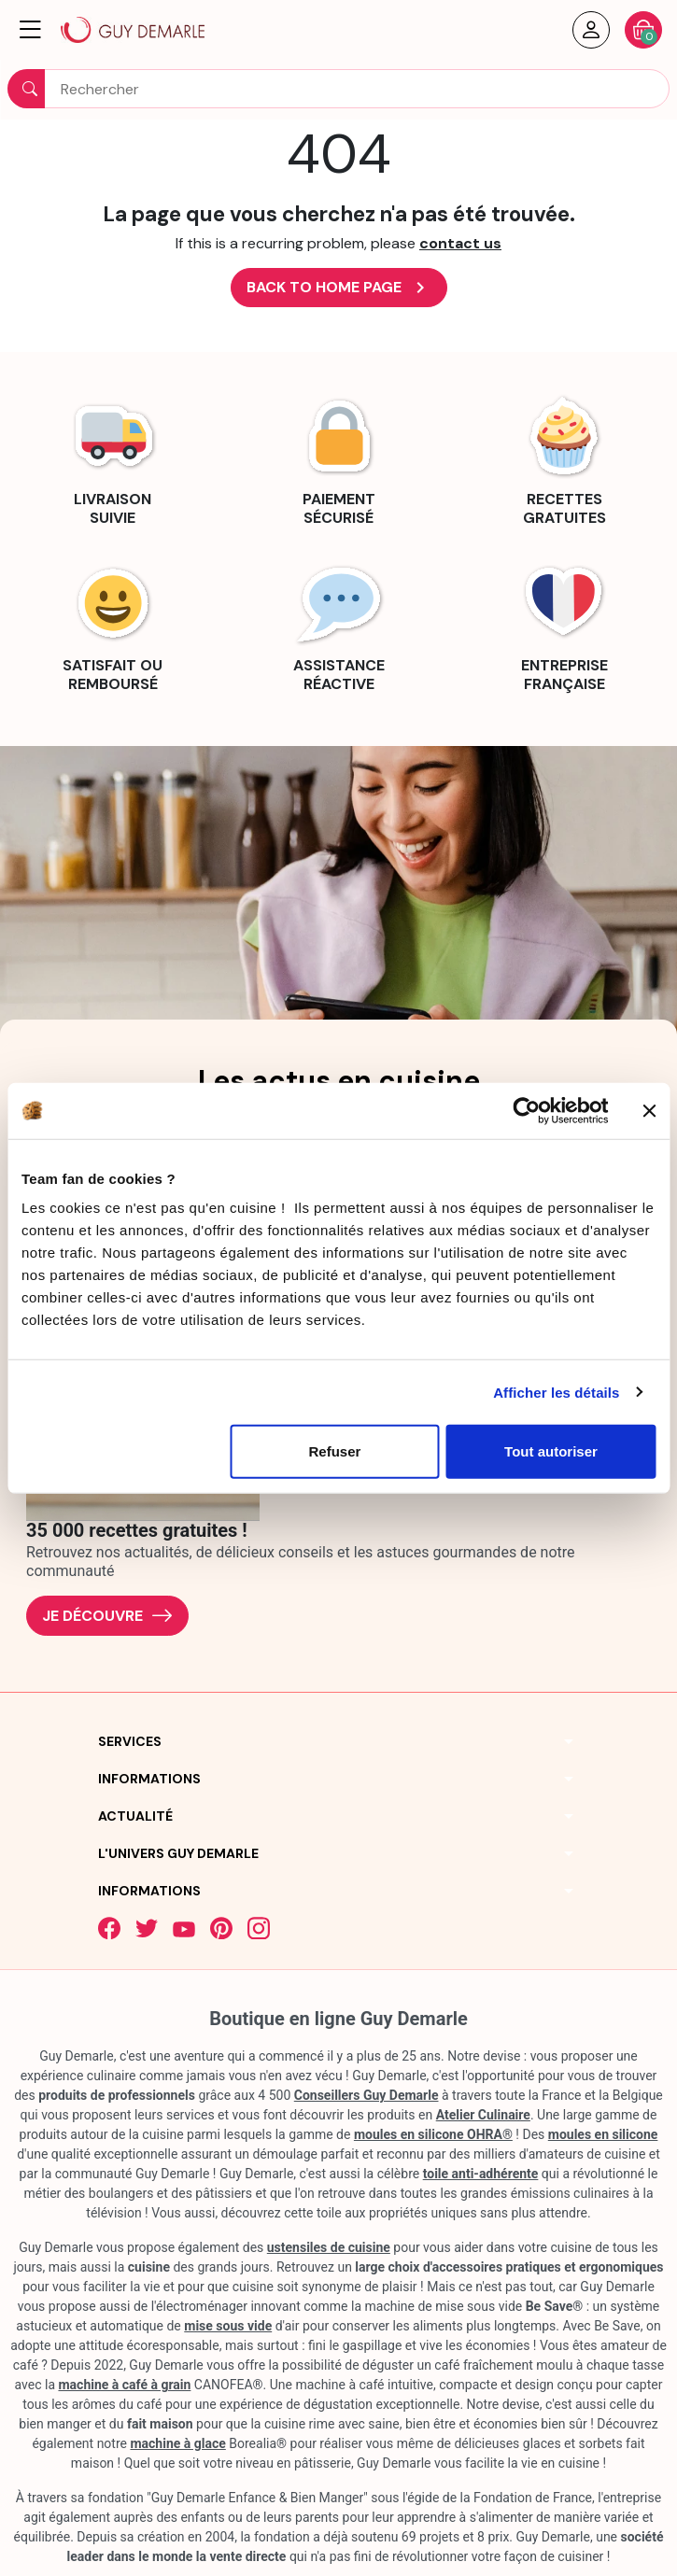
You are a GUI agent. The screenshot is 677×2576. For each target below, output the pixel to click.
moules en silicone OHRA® (433, 2134)
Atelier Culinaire (483, 2114)
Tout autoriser (551, 1451)
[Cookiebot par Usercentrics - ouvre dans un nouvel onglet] (526, 1110)
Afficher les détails (556, 1392)
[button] (30, 30)
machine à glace (177, 2443)
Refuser (334, 1451)
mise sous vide (228, 2325)
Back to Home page (339, 287)
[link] (113, 458)
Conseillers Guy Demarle (366, 2095)
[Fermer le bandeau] (649, 1110)
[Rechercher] (338, 88)
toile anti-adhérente (481, 2173)
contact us (460, 243)
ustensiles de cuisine (328, 2247)
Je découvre (107, 1615)
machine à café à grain (124, 2384)
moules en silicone (603, 2134)
